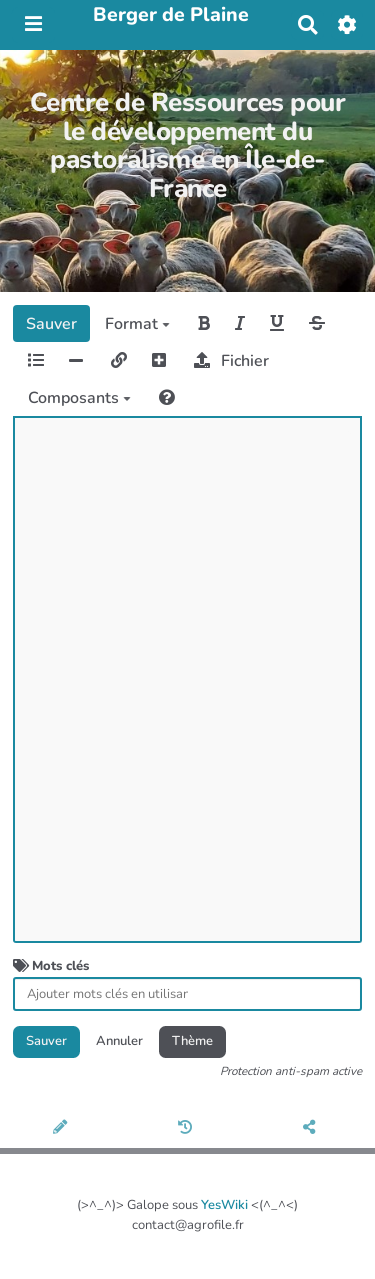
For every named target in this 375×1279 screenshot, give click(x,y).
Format (137, 324)
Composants (79, 398)
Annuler (119, 1041)
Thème (192, 1041)
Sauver (51, 324)
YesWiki (224, 1205)
